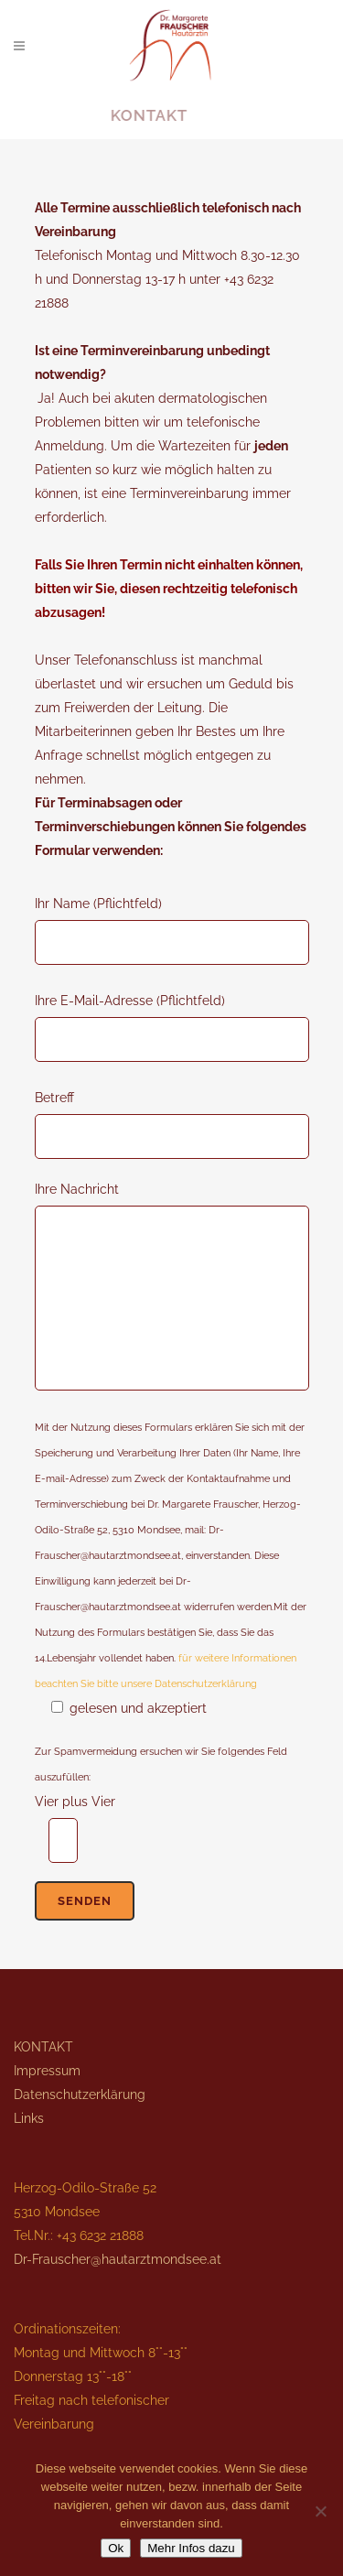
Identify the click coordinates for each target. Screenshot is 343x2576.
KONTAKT (43, 2047)
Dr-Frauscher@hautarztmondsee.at (117, 2259)
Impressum (47, 2070)
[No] (320, 2511)
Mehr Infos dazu (191, 2548)
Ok (115, 2548)
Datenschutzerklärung (79, 2094)
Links (29, 2118)
